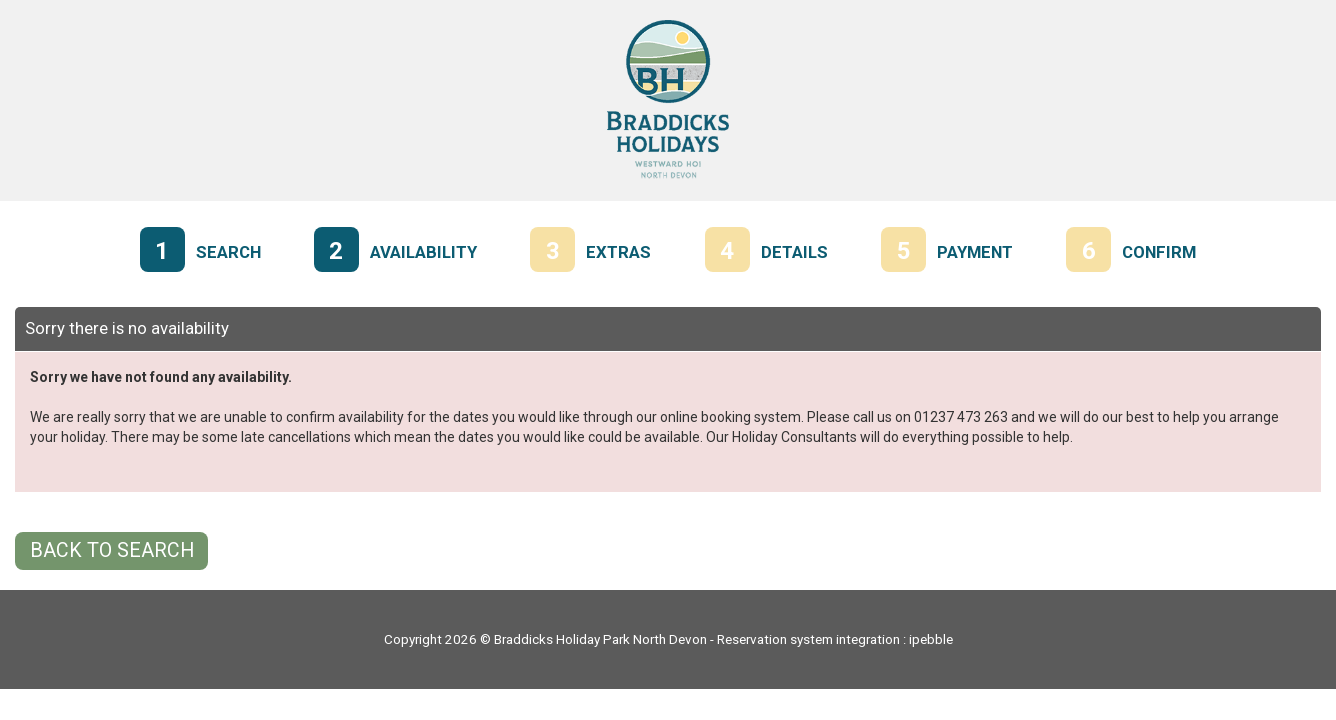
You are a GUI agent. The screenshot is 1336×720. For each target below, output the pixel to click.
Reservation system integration (808, 639)
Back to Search (112, 550)
